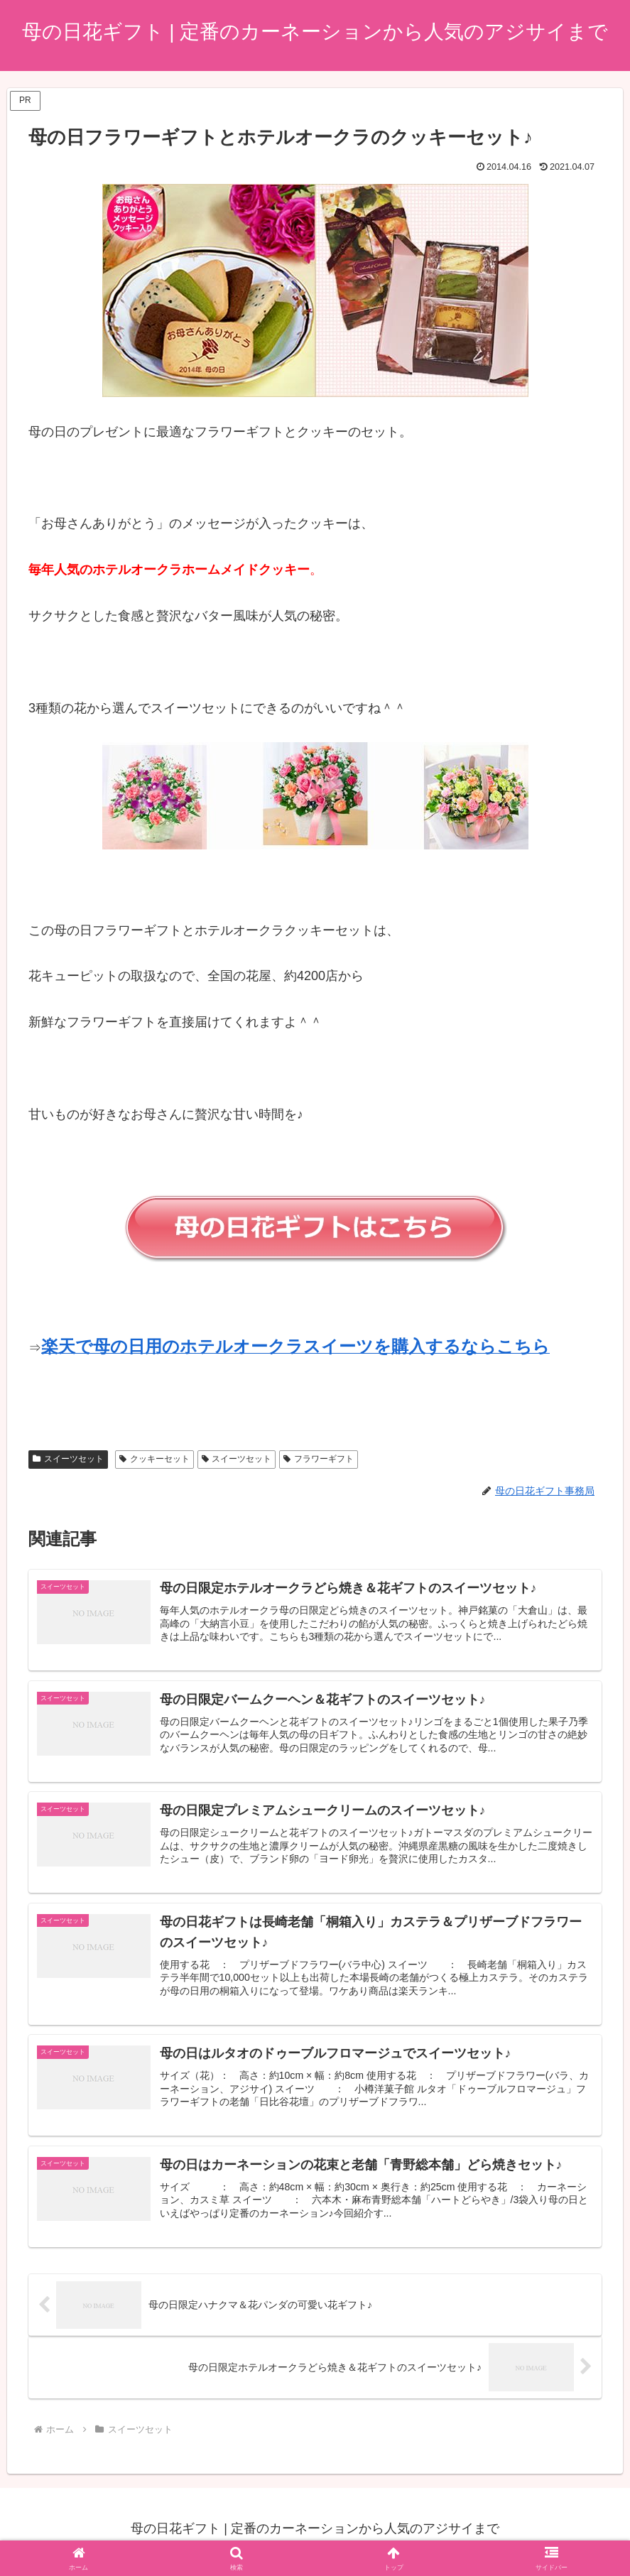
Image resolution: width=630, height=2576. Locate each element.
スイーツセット (68, 1459)
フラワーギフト (318, 1459)
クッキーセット (154, 1459)
